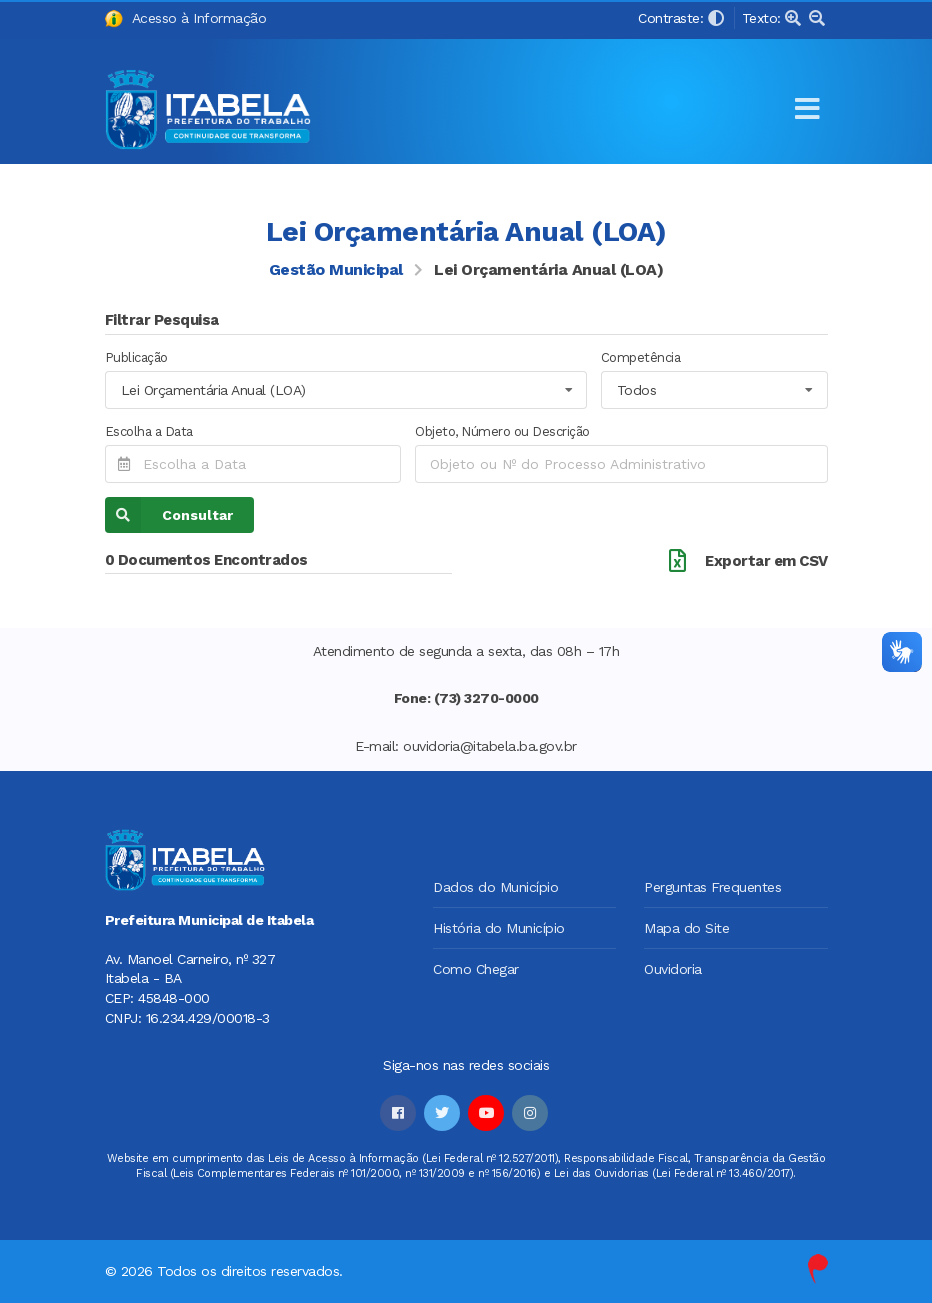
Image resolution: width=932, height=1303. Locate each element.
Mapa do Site (686, 928)
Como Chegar (476, 969)
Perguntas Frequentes (712, 887)
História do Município (499, 928)
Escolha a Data (149, 431)
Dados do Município (495, 887)
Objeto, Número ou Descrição (502, 431)
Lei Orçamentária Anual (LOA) (548, 270)
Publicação (136, 357)
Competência (641, 357)
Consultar (169, 515)
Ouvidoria (673, 969)
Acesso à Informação (186, 19)
